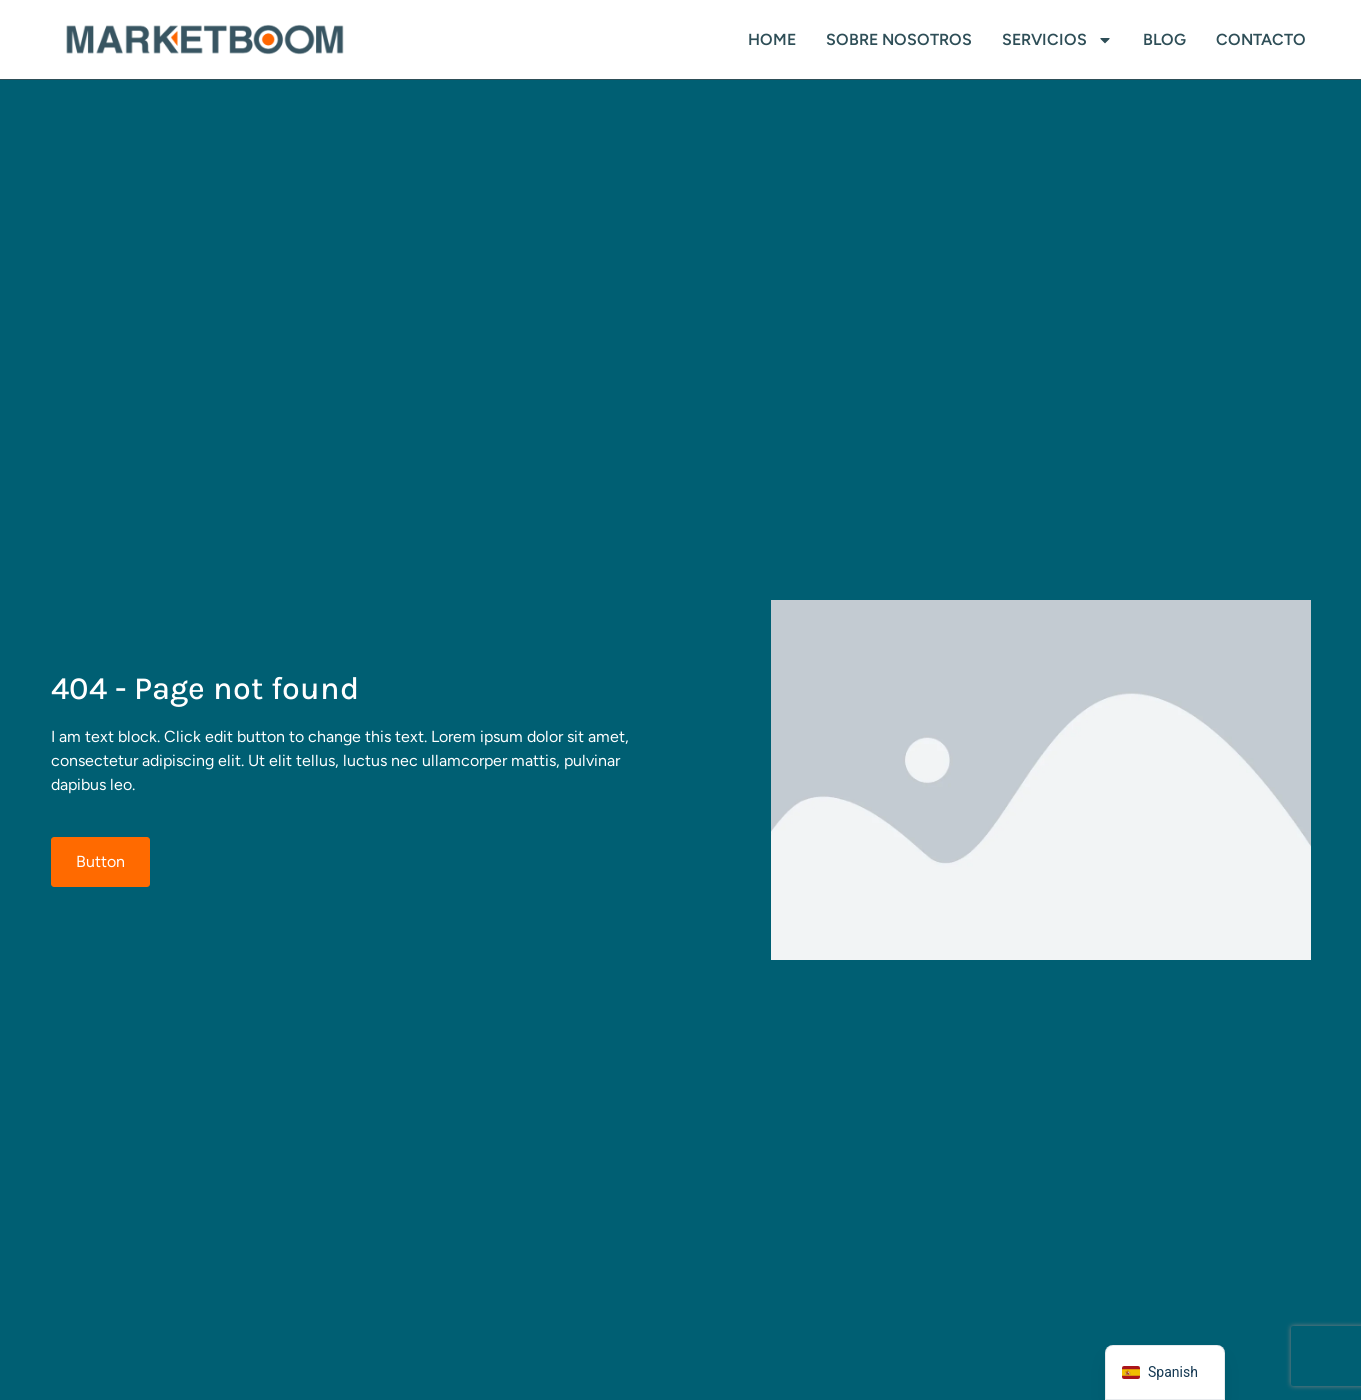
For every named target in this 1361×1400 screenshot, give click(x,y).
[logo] (205, 40)
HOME (772, 39)
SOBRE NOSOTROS (899, 39)
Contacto (1261, 39)
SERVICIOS (1057, 40)
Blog (1164, 39)
